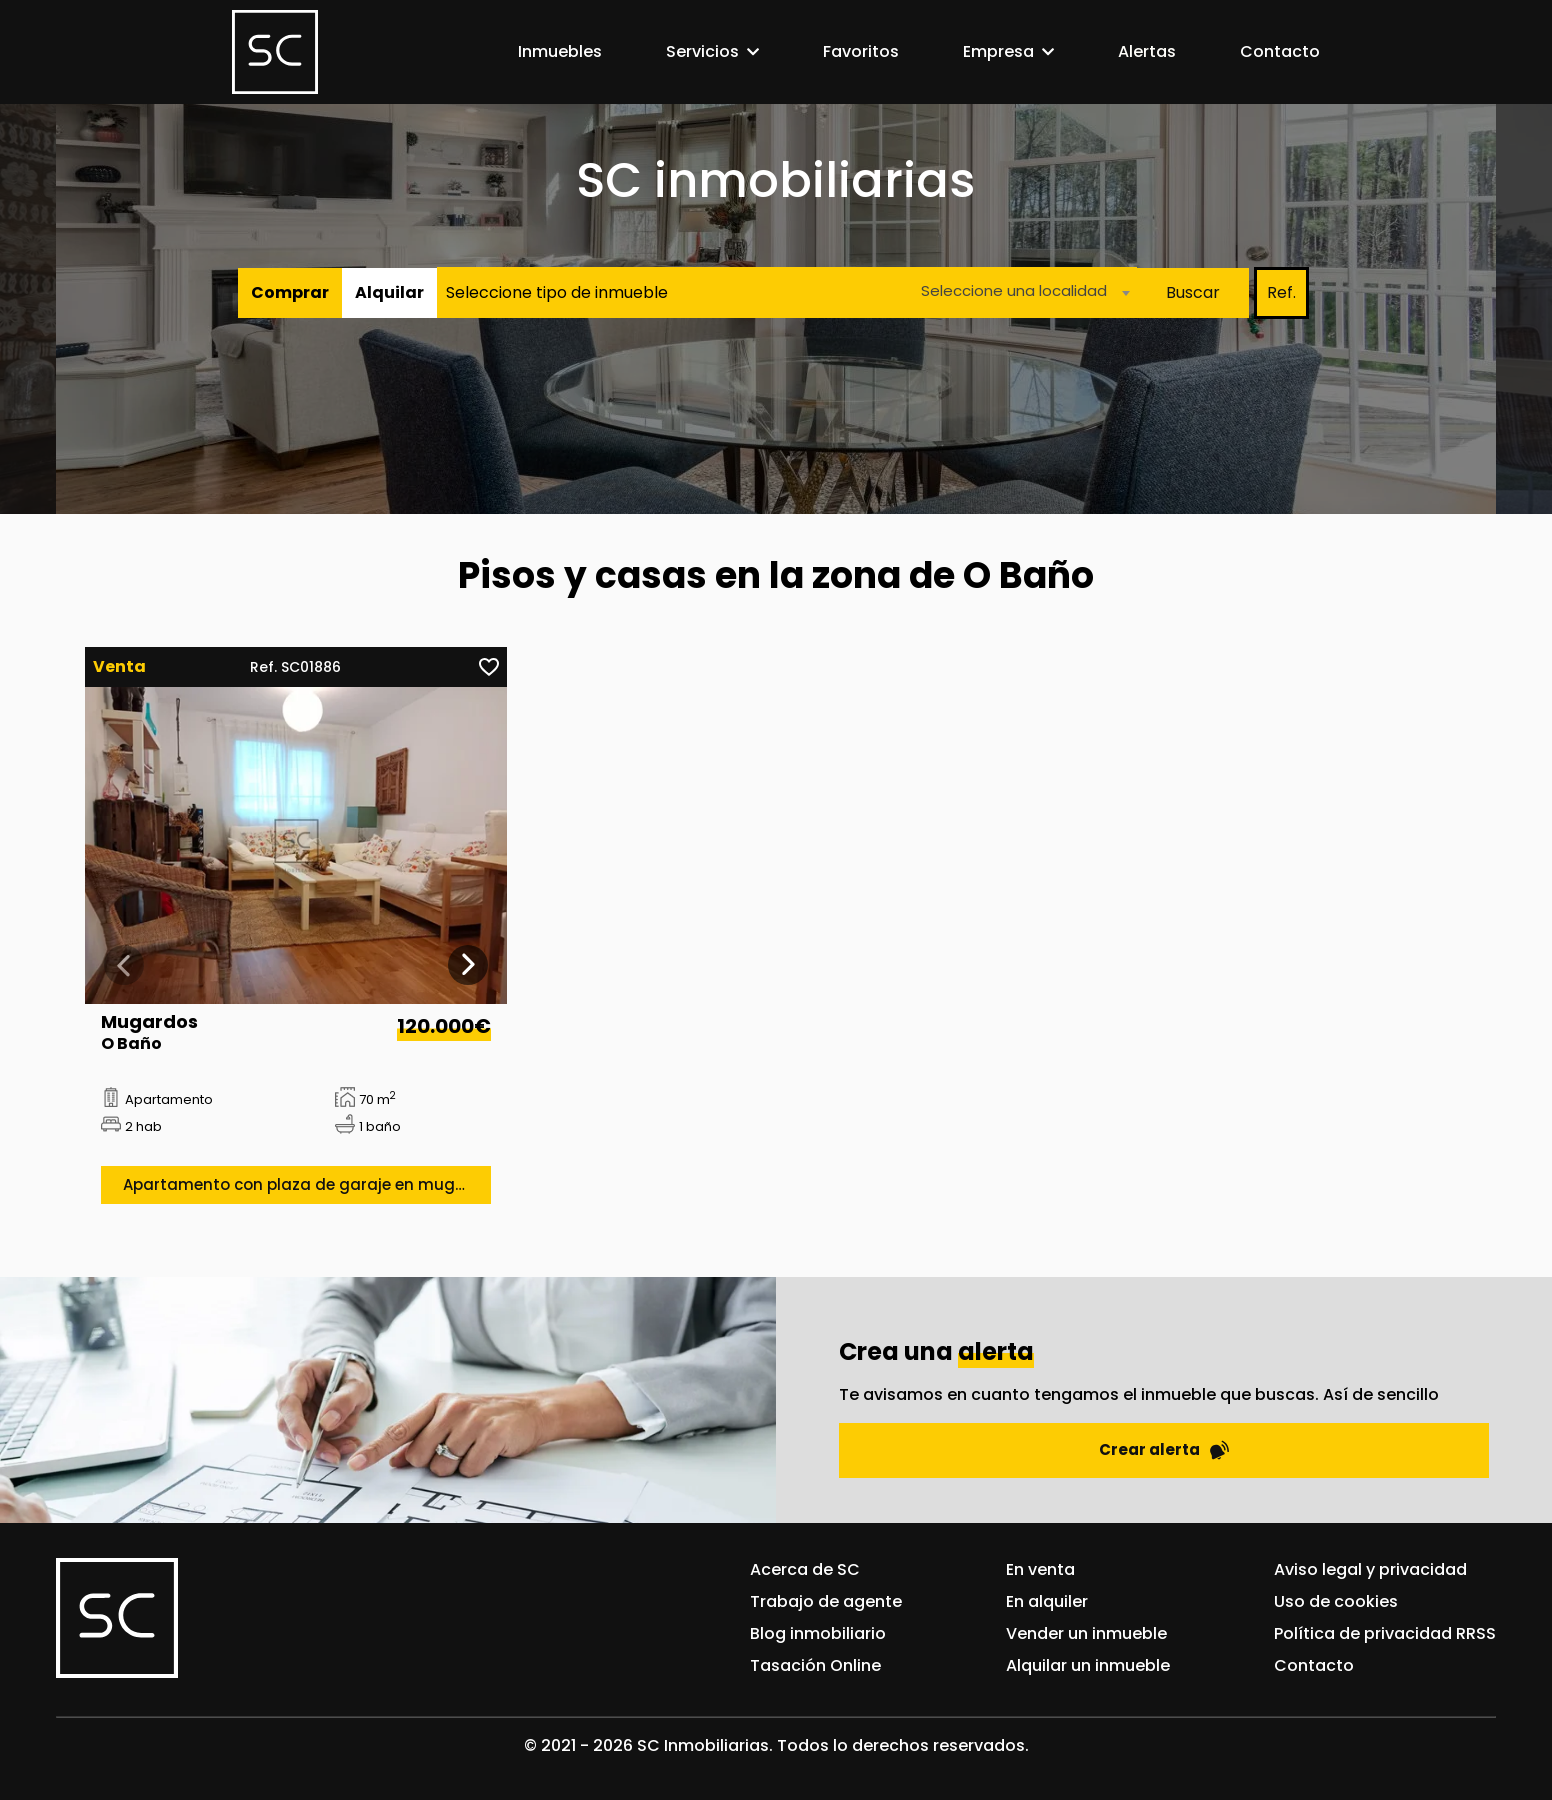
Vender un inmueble (1086, 1633)
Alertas (1147, 51)
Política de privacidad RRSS (1385, 1633)
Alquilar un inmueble (1088, 1665)
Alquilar (389, 292)
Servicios (702, 51)
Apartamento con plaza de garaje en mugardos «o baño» (307, 1184)
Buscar (1193, 292)
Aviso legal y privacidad (1370, 1569)
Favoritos (861, 51)
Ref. (1281, 292)
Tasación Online (815, 1665)
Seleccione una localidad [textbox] (1014, 290)
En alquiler (1047, 1601)
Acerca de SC (805, 1569)
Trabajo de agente (826, 1601)
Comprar (290, 292)
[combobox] (1020, 292)
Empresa (998, 51)
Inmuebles (560, 51)
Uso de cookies (1336, 1601)
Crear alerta (1164, 1449)
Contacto (1280, 51)
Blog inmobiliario (818, 1633)
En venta (1040, 1569)
